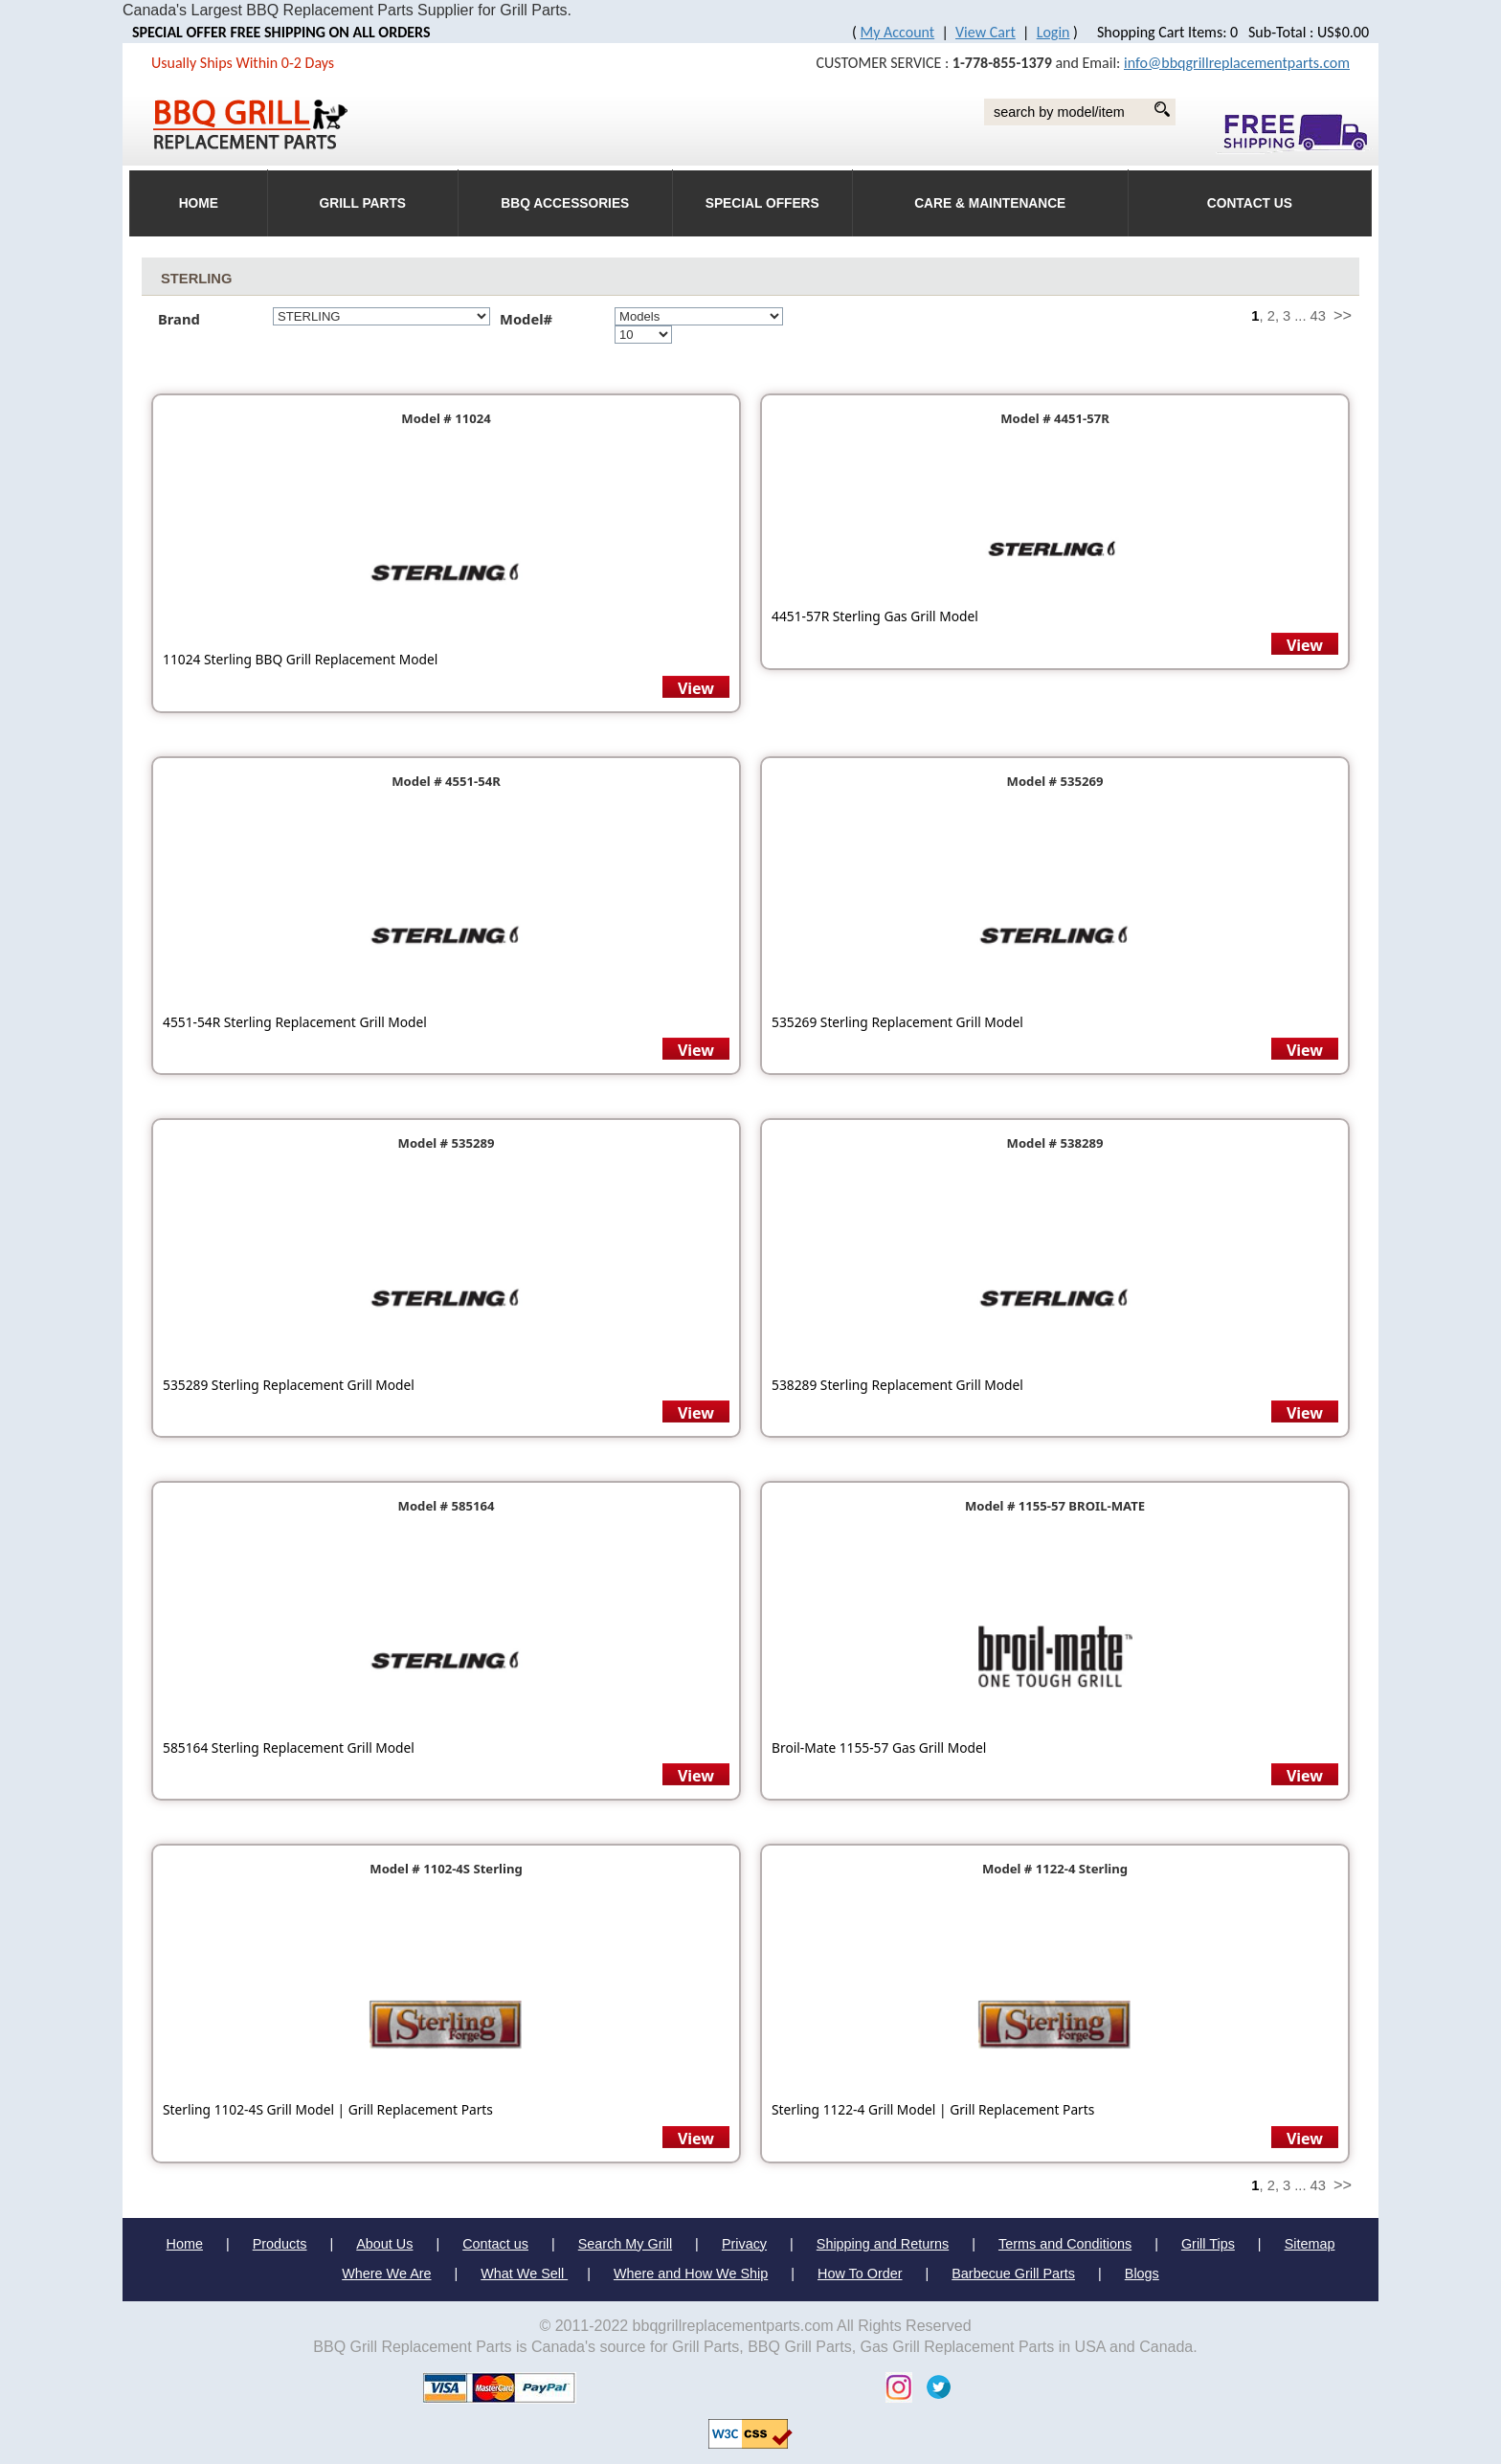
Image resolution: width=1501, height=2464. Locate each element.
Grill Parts (363, 203)
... (1300, 316)
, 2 (1267, 316)
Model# (532, 318)
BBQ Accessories (565, 203)
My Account (898, 32)
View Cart (985, 32)
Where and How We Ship (691, 2273)
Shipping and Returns (883, 2243)
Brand (179, 318)
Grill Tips (1208, 2243)
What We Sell (524, 2273)
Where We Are (386, 2273)
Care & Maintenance (989, 203)
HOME (198, 203)
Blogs (1142, 2273)
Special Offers (762, 203)
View (696, 688)
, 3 (1282, 316)
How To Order (860, 2273)
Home (185, 2243)
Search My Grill (625, 2243)
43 (1318, 316)
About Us (384, 2243)
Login (1053, 32)
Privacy (744, 2243)
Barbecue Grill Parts (1013, 2273)
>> (1342, 315)
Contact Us (1249, 203)
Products (280, 2243)
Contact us (495, 2243)
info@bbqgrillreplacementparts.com (1237, 63)
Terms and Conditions (1064, 2243)
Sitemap (1310, 2243)
